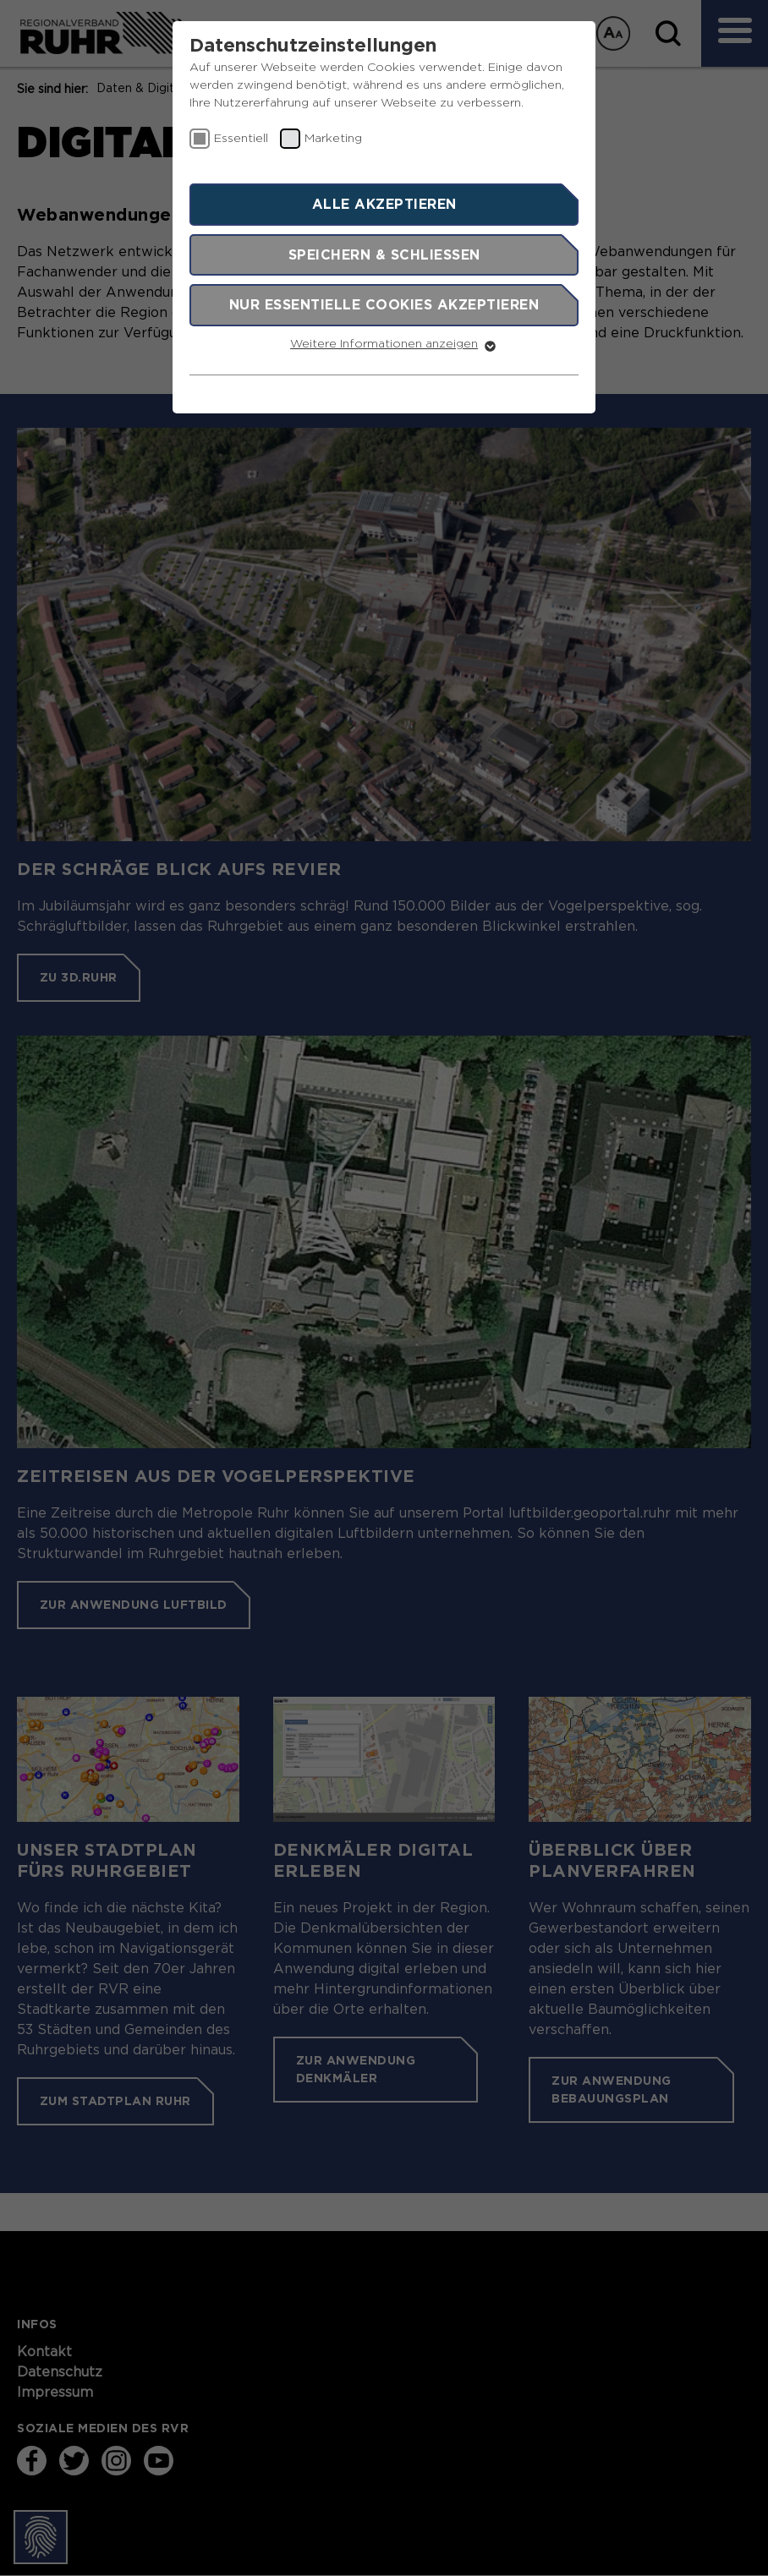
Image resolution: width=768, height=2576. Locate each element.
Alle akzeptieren (384, 203)
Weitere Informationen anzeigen (384, 344)
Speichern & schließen (384, 254)
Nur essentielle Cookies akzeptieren (384, 304)
